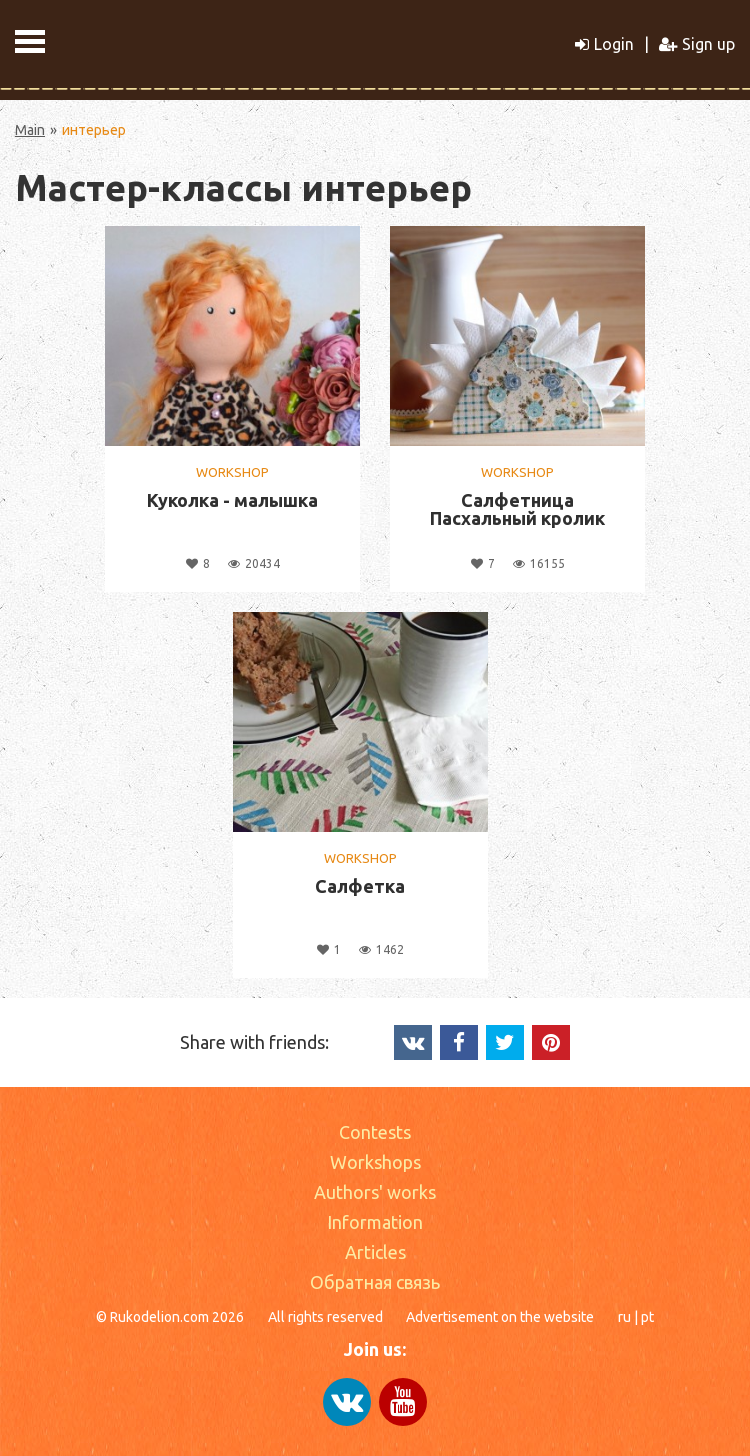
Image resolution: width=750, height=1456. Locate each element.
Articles (375, 1252)
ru (624, 1317)
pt (647, 1317)
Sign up (697, 44)
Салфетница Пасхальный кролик (517, 509)
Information (375, 1222)
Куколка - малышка (232, 500)
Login (604, 44)
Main (30, 130)
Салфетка (360, 886)
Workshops (375, 1162)
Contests (375, 1132)
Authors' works (375, 1192)
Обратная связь (375, 1282)
